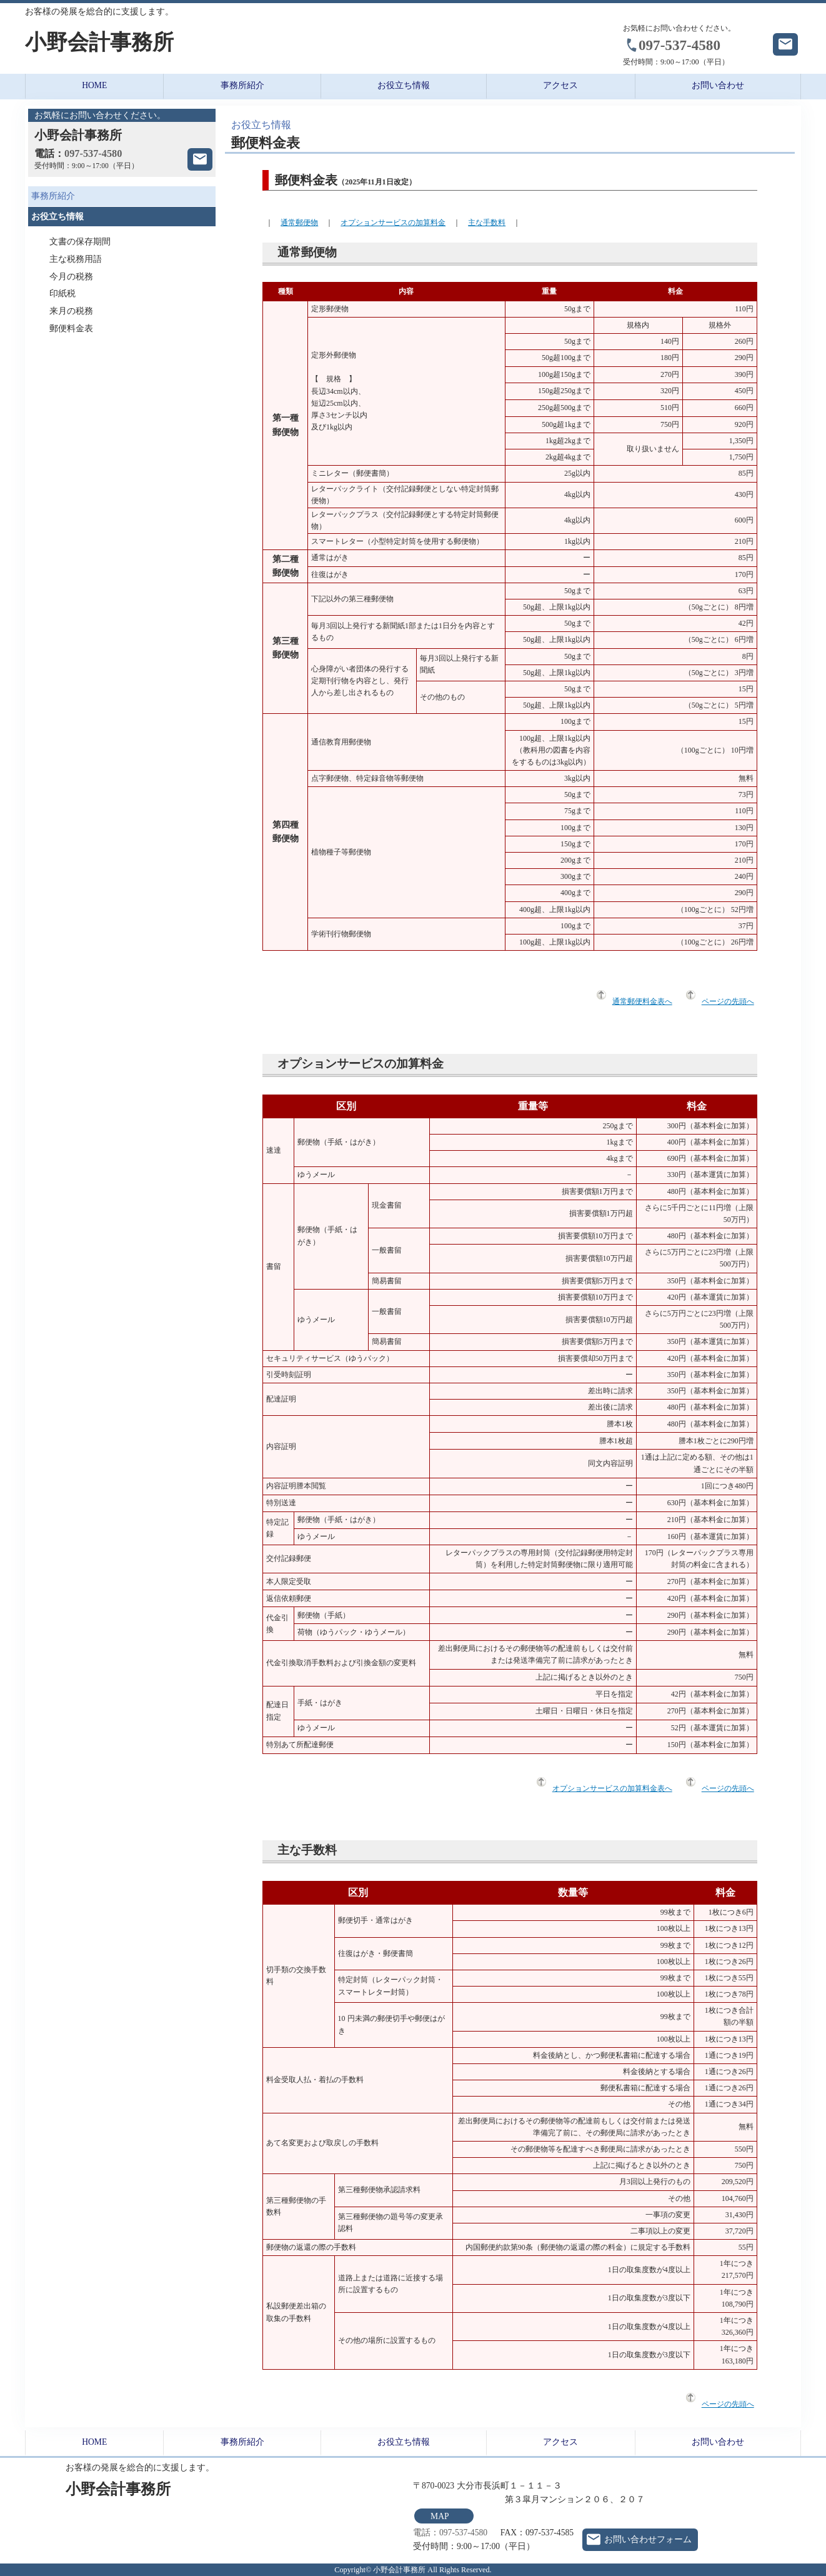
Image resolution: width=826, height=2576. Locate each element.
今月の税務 (71, 276)
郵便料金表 (71, 328)
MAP (439, 2516)
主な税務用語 (75, 259)
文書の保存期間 (80, 241)
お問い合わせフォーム (648, 2539)
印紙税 (62, 293)
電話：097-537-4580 (450, 2532)
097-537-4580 (679, 45)
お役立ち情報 (403, 85)
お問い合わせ (718, 85)
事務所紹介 (242, 85)
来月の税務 (71, 311)
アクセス (560, 85)
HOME (94, 85)
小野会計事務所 (99, 42)
